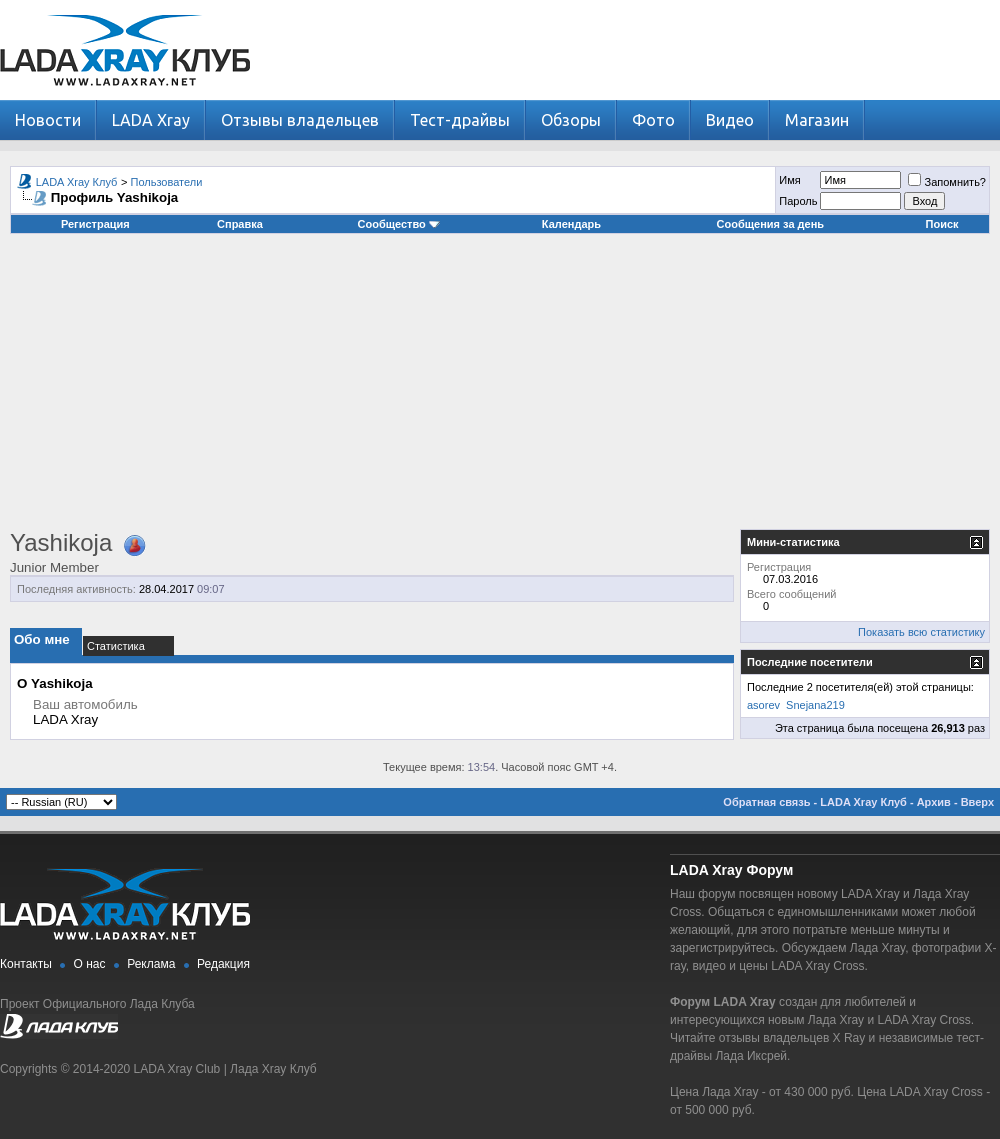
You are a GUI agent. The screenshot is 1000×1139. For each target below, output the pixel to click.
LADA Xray (151, 120)
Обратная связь (766, 802)
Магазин (817, 120)
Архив (934, 802)
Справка (240, 224)
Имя (789, 180)
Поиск (942, 224)
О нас (90, 964)
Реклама (151, 964)
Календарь (571, 224)
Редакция (223, 964)
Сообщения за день (770, 224)
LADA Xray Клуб (77, 182)
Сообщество (399, 224)
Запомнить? (947, 182)
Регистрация (95, 224)
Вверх (977, 802)
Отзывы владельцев (300, 120)
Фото (653, 120)
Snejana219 (815, 705)
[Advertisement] (500, 389)
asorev (763, 705)
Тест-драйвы (460, 120)
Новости (48, 120)
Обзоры (571, 120)
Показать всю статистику (921, 632)
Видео (730, 120)
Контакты (26, 964)
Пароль (798, 201)
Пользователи (167, 182)
